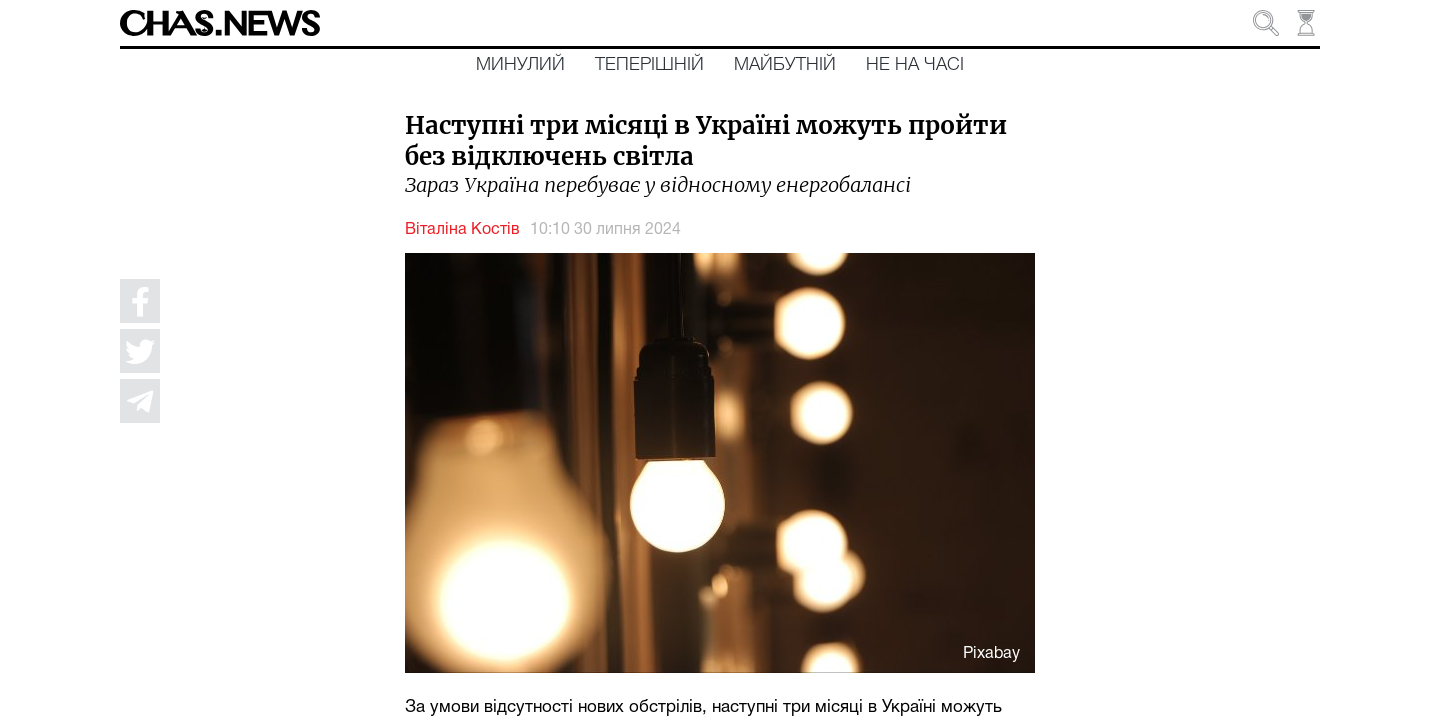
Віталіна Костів (462, 230)
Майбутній (785, 65)
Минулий (520, 65)
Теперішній (649, 65)
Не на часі (915, 65)
